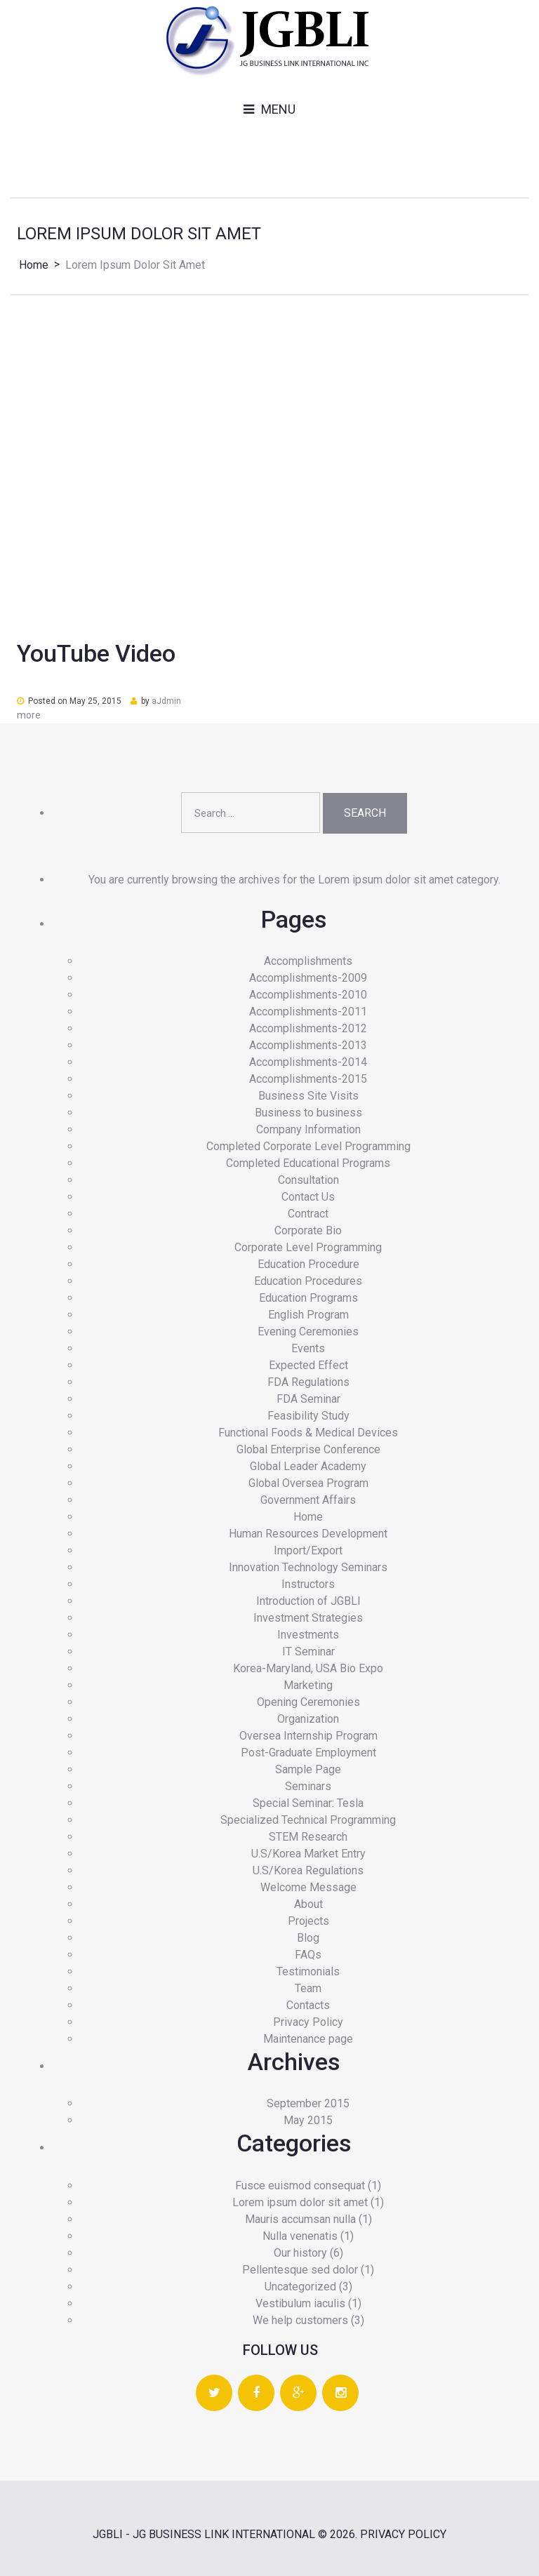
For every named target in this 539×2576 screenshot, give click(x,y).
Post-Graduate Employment (308, 1752)
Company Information (308, 1129)
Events (308, 1348)
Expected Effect (308, 1365)
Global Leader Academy (308, 1466)
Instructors (308, 1584)
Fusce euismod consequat (300, 2185)
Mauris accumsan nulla (300, 2219)
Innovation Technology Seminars (308, 1567)
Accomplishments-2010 (308, 994)
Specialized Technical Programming (308, 1820)
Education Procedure (308, 1264)
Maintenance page (308, 2039)
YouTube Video (96, 653)
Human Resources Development (308, 1533)
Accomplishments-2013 (308, 1045)
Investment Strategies (308, 1617)
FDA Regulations (308, 1382)
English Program (308, 1314)
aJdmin (166, 701)
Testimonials (308, 1971)
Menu (278, 109)
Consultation (308, 1180)
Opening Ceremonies (308, 1702)
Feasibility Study (308, 1415)
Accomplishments (308, 961)
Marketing (308, 1685)
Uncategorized (300, 2286)
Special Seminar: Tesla (308, 1803)
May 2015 (308, 2120)
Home (33, 265)
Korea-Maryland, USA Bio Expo (308, 1668)
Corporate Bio (308, 1230)
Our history (300, 2253)
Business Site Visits (308, 1095)
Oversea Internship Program (308, 1735)
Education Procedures (308, 1281)
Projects (308, 1921)
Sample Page (308, 1769)
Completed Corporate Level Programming (308, 1146)
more (29, 715)
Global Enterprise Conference (308, 1449)
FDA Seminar (308, 1399)
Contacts (308, 2005)
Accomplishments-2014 (308, 1062)
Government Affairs (308, 1500)
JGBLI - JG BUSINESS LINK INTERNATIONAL (204, 2534)
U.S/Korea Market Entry (308, 1853)
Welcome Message (308, 1887)
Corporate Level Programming (308, 1247)
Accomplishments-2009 (308, 978)
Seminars (308, 1786)
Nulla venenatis (300, 2236)
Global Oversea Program (308, 1483)
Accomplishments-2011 (308, 1011)
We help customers (300, 2320)
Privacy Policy (308, 2022)
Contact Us (308, 1196)
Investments (308, 1634)
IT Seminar (308, 1651)
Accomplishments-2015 (308, 1079)
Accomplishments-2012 (308, 1028)
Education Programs (308, 1297)
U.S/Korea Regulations (308, 1870)
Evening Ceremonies (308, 1331)
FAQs (308, 1954)
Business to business (308, 1112)
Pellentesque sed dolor (300, 2269)
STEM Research (308, 1836)
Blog (308, 1937)
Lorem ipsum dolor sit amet (300, 2202)
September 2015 (308, 2103)
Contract (308, 1213)
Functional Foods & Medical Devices (308, 1432)
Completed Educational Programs (308, 1163)
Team (308, 1988)
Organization (308, 1719)
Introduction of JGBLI (308, 1601)
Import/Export (308, 1550)
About (308, 1904)
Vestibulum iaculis (300, 2303)
